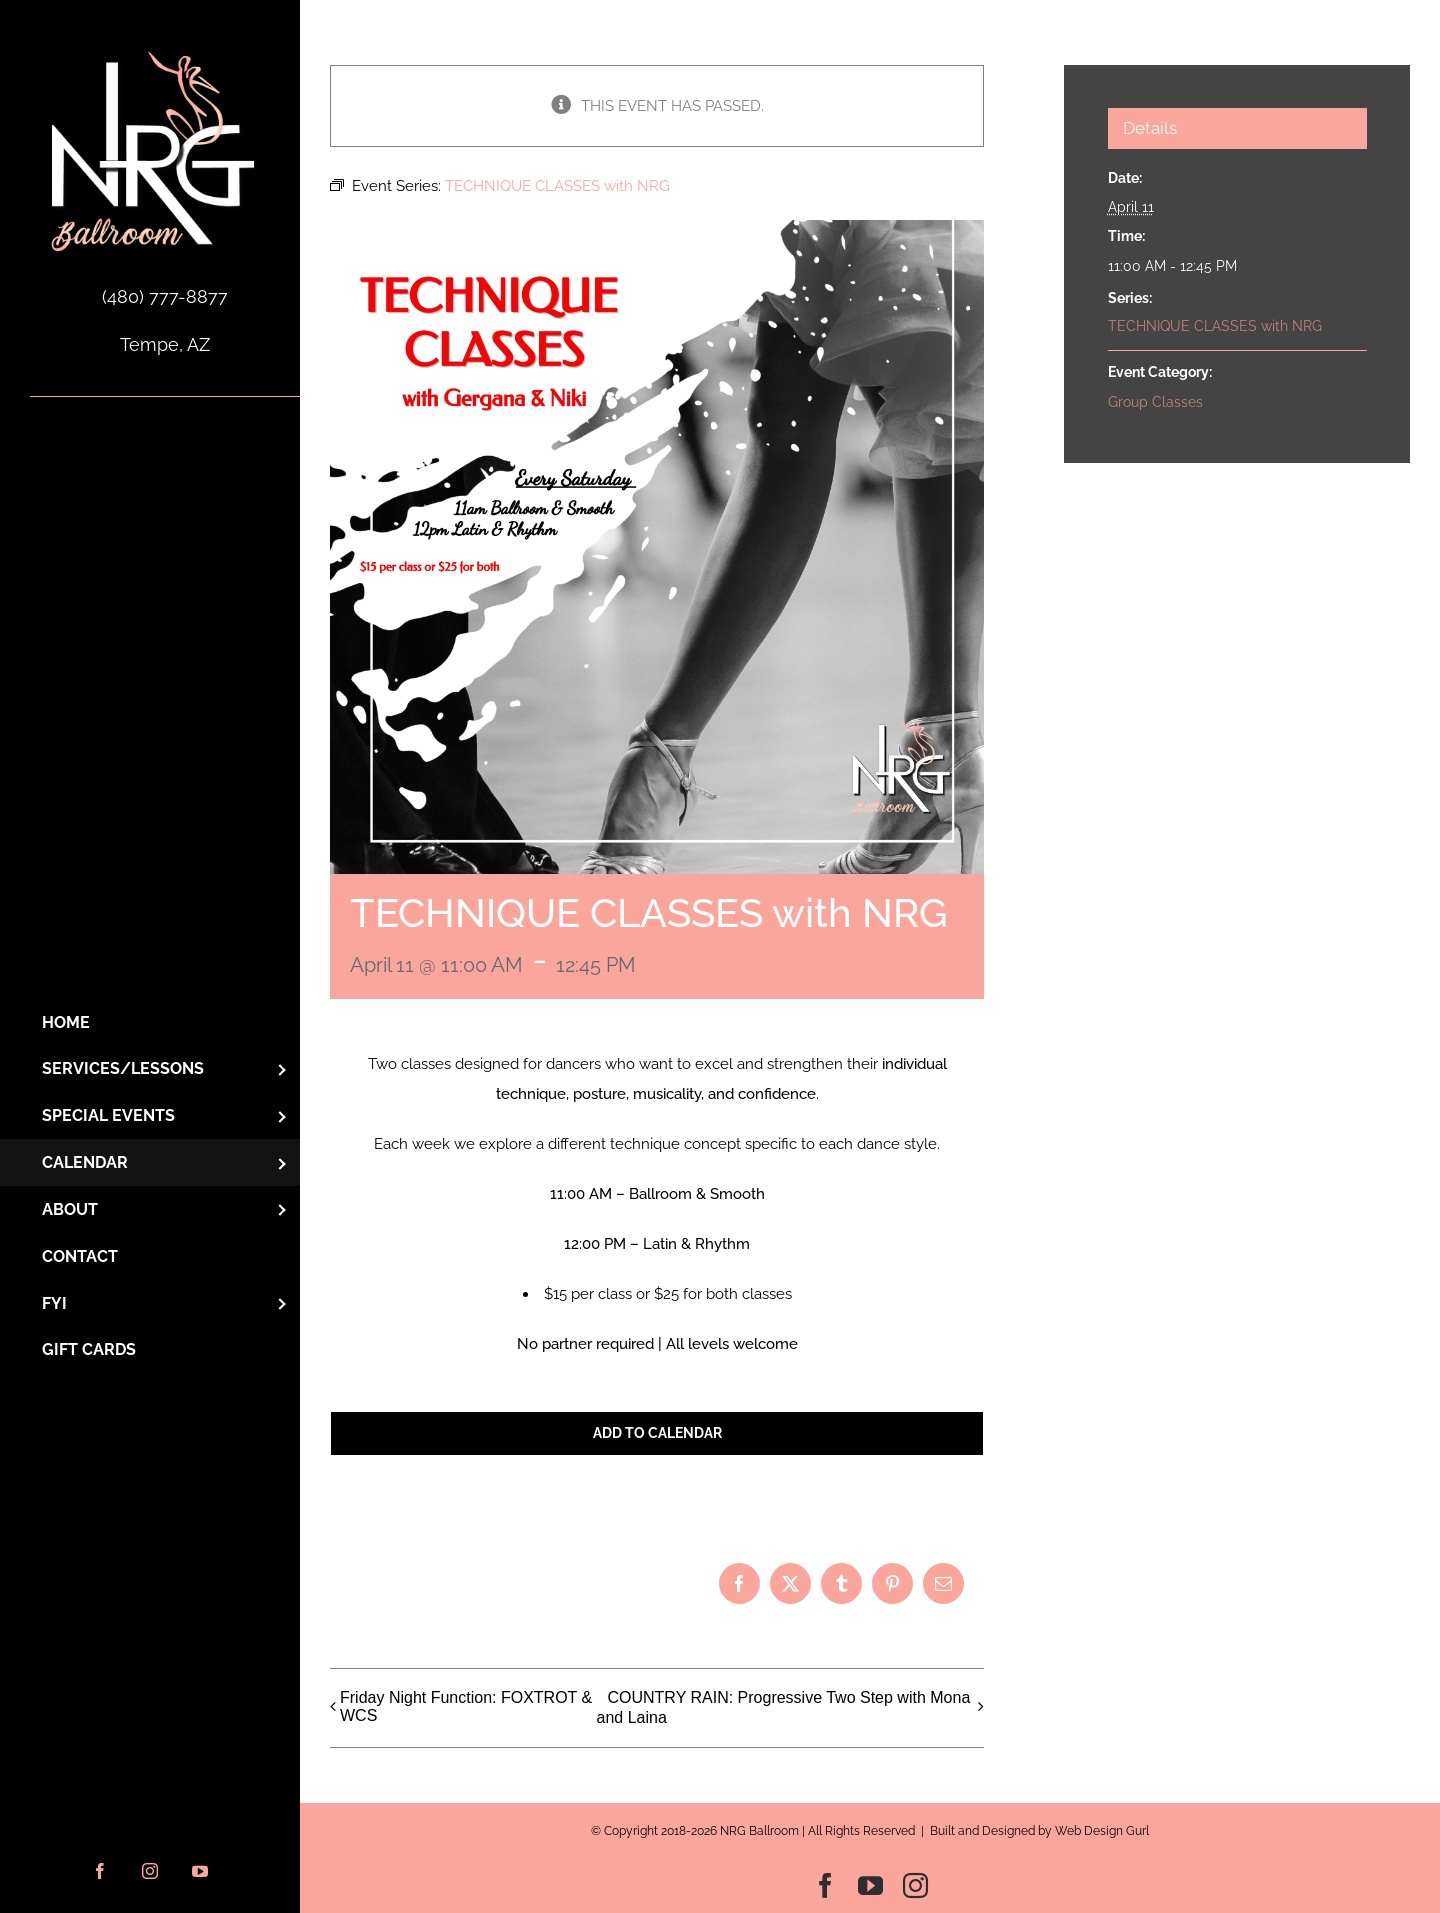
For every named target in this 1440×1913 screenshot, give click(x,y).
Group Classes (1155, 402)
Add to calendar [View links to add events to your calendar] (657, 1433)
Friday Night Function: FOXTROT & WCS (466, 1706)
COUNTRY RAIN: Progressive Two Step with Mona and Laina (783, 1708)
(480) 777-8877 (165, 296)
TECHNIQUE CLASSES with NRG (1215, 326)
